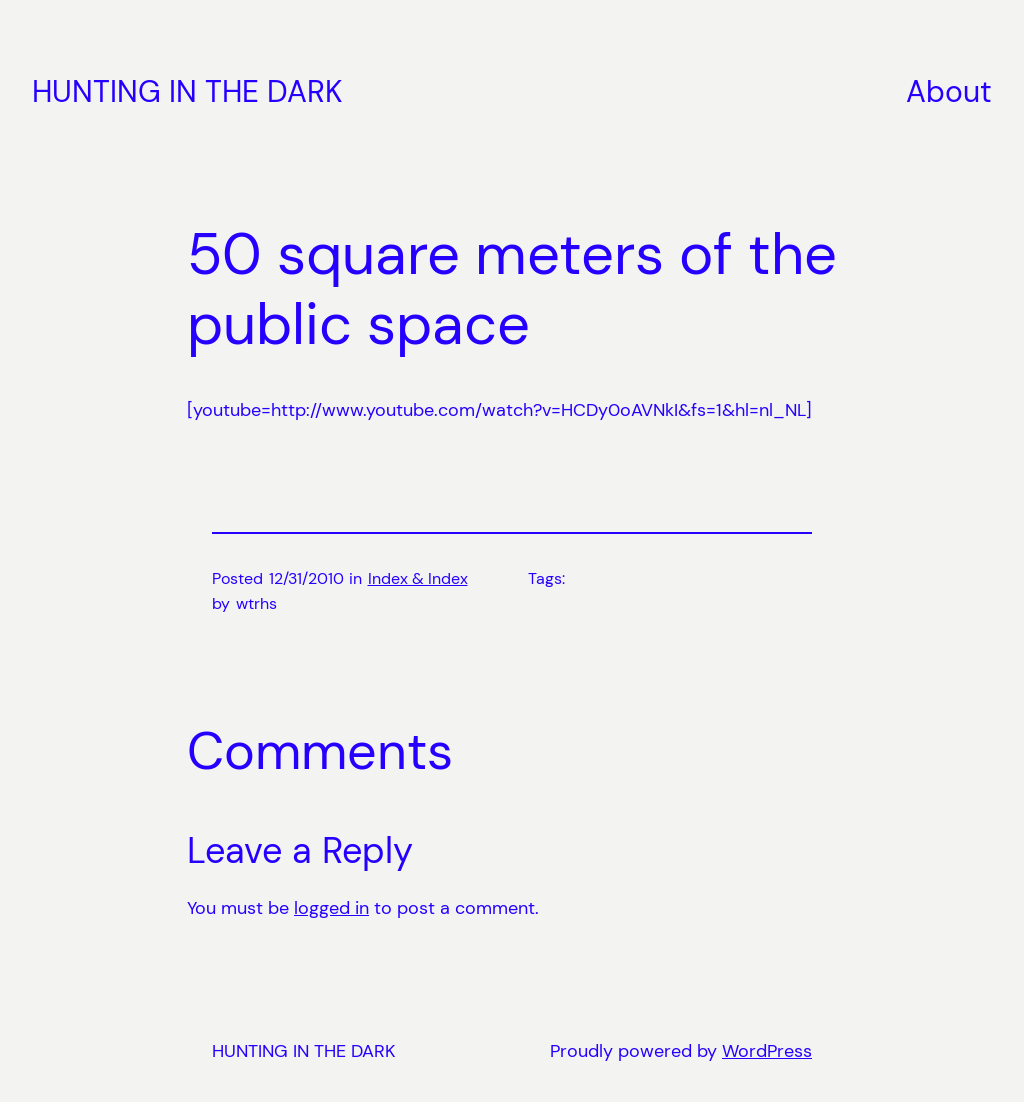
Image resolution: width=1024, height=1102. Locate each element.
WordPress (767, 1051)
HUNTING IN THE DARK (187, 91)
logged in (331, 908)
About (949, 91)
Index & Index (418, 578)
